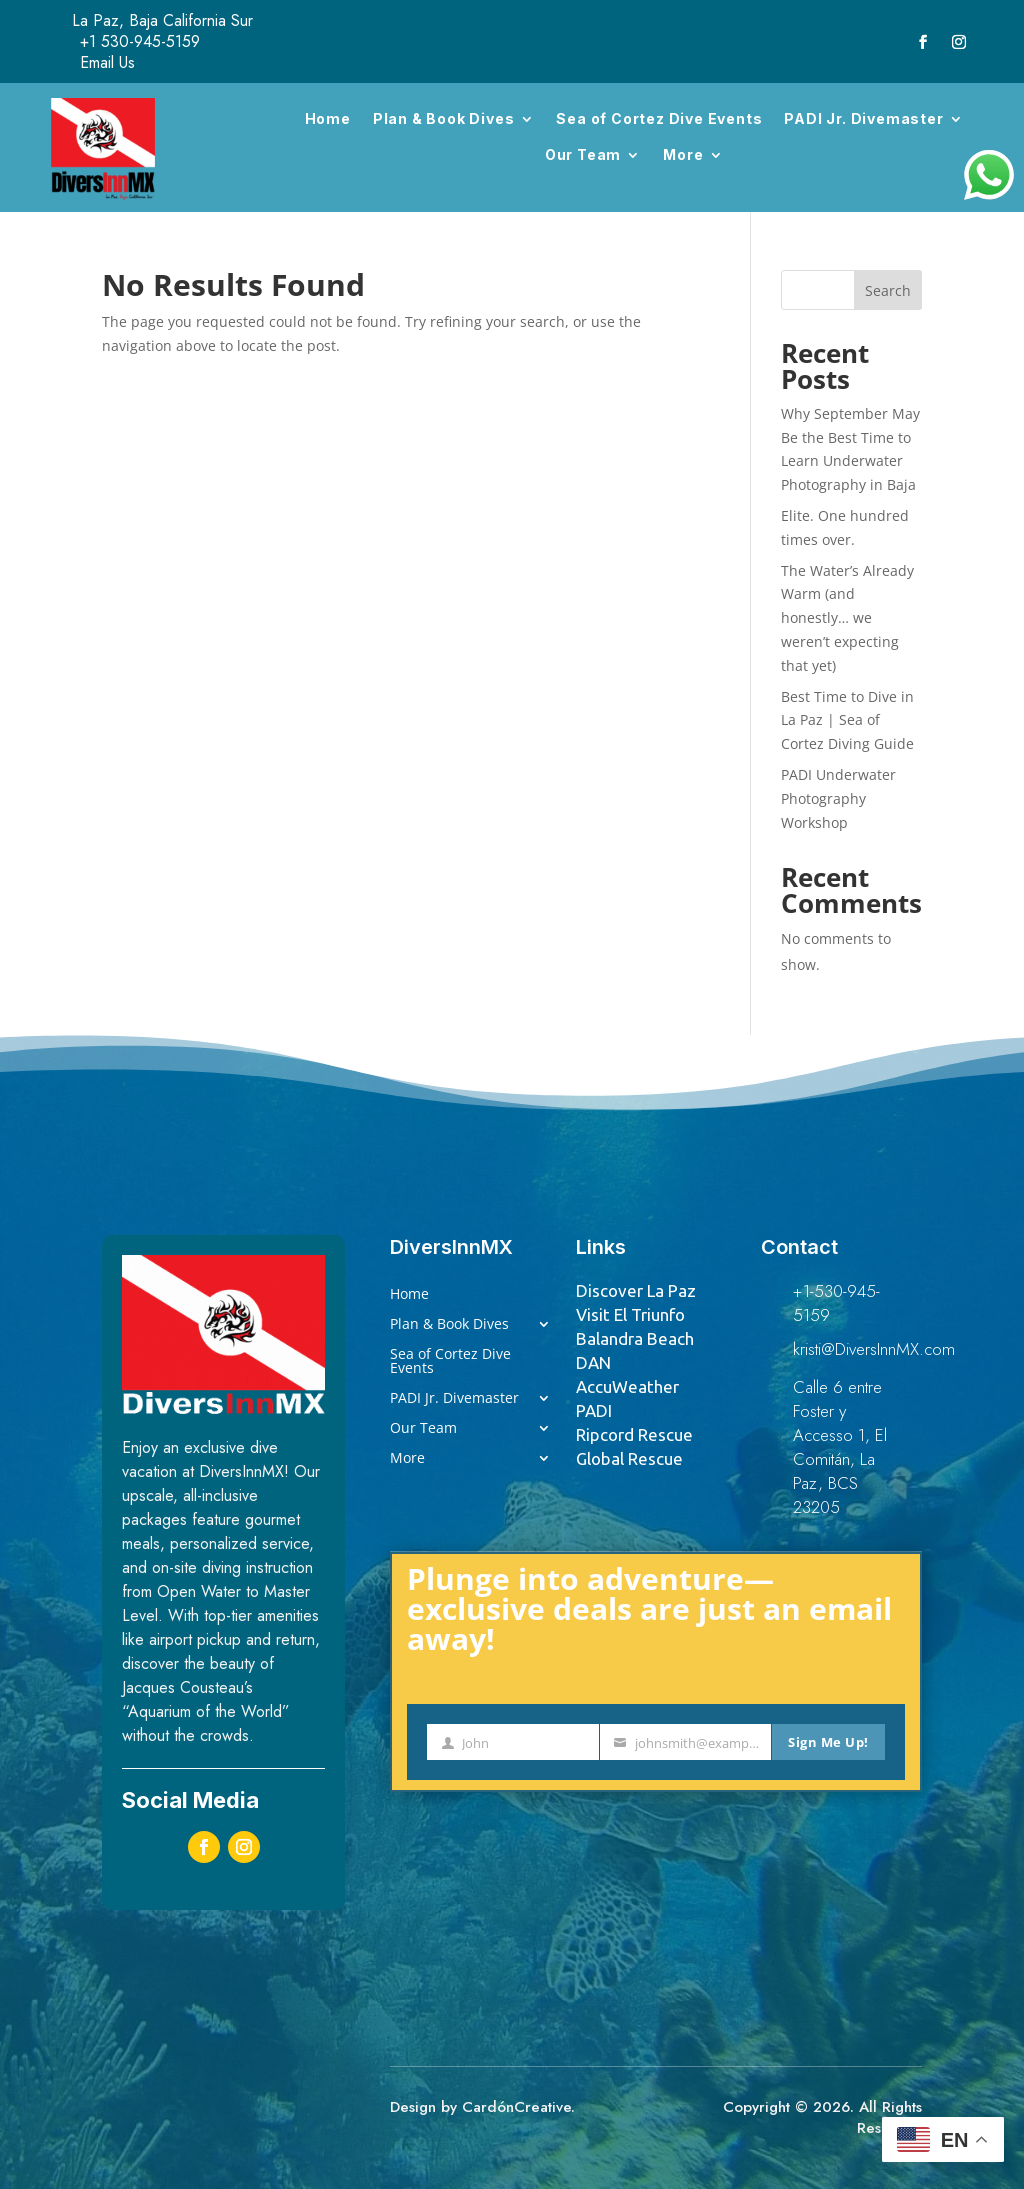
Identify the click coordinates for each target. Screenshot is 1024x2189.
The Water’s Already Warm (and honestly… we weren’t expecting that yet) (847, 618)
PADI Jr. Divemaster (863, 118)
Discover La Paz (636, 1290)
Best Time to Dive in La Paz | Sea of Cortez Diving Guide (847, 720)
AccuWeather (627, 1386)
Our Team (583, 154)
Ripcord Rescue (634, 1434)
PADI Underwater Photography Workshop (838, 798)
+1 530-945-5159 (140, 41)
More (683, 154)
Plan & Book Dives (444, 118)
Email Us (107, 62)
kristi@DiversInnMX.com (874, 1349)
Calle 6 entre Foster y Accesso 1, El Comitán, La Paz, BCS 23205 (840, 1447)
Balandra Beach (635, 1338)
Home (328, 118)
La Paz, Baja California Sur (162, 20)
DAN (593, 1362)
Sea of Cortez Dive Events (659, 118)
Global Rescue (629, 1458)
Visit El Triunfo (630, 1314)
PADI (594, 1410)
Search (888, 290)
